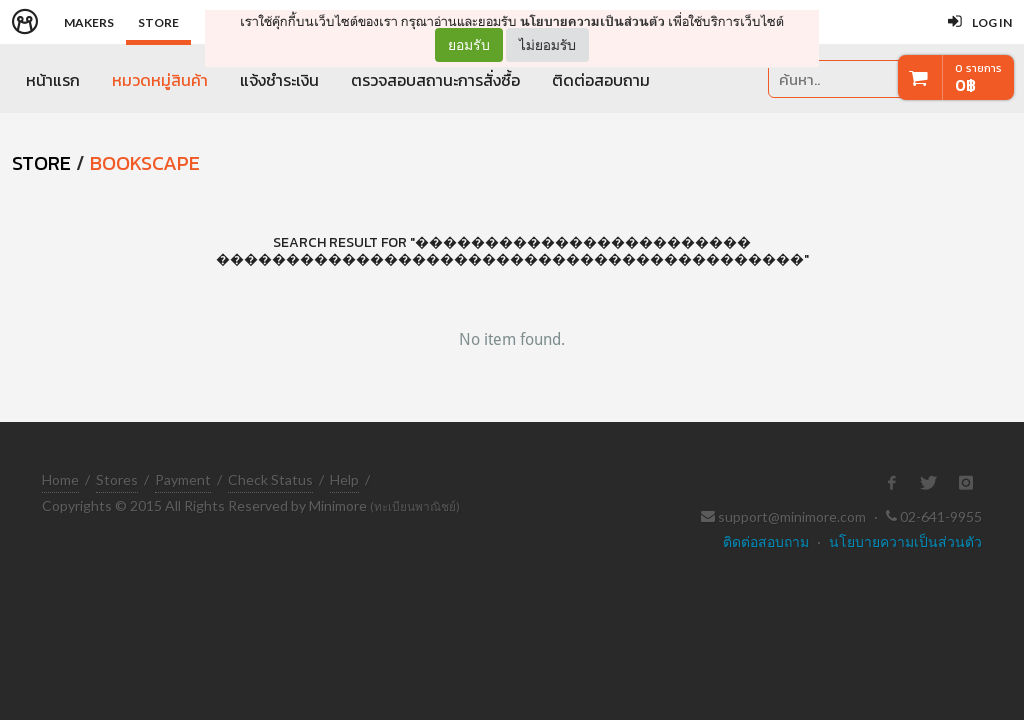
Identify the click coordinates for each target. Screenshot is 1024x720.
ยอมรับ (469, 45)
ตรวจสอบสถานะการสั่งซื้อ (435, 80)
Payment (183, 479)
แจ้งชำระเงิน (279, 80)
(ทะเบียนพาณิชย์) (415, 506)
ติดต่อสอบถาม (601, 80)
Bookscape (145, 163)
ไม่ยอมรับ (547, 44)
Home (60, 479)
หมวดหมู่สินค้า (160, 80)
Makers (89, 22)
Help (344, 479)
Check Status (270, 479)
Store (158, 22)
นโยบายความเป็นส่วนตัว (592, 21)
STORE (41, 163)
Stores (117, 479)
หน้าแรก (53, 80)
